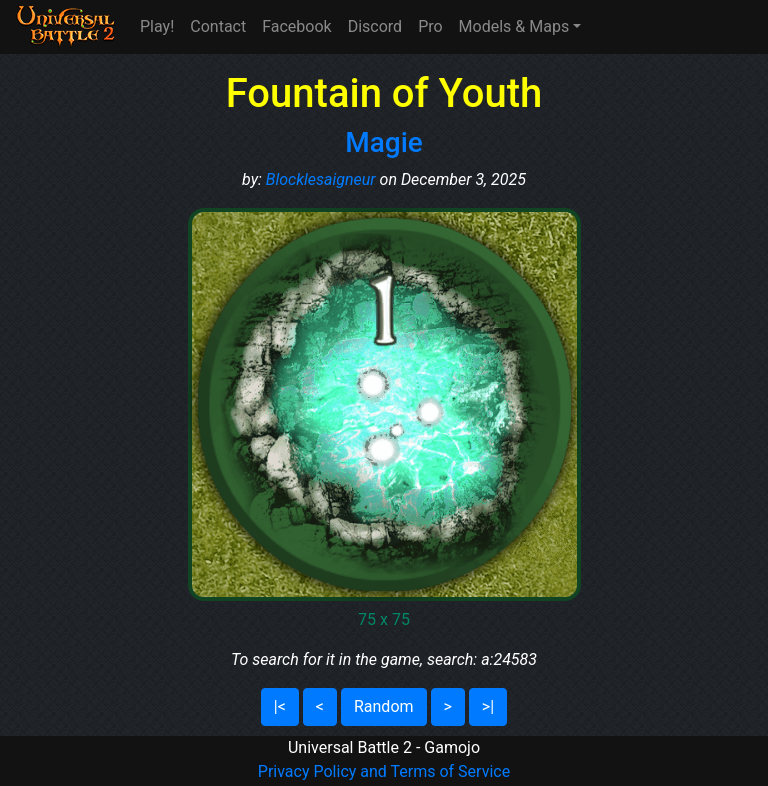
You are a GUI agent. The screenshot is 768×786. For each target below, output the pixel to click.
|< (280, 706)
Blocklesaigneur (321, 179)
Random (384, 706)
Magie (384, 142)
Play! (157, 26)
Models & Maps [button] (514, 26)
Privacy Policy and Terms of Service (384, 771)
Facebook (296, 26)
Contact (218, 26)
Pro (430, 26)
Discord (375, 26)
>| (488, 706)
